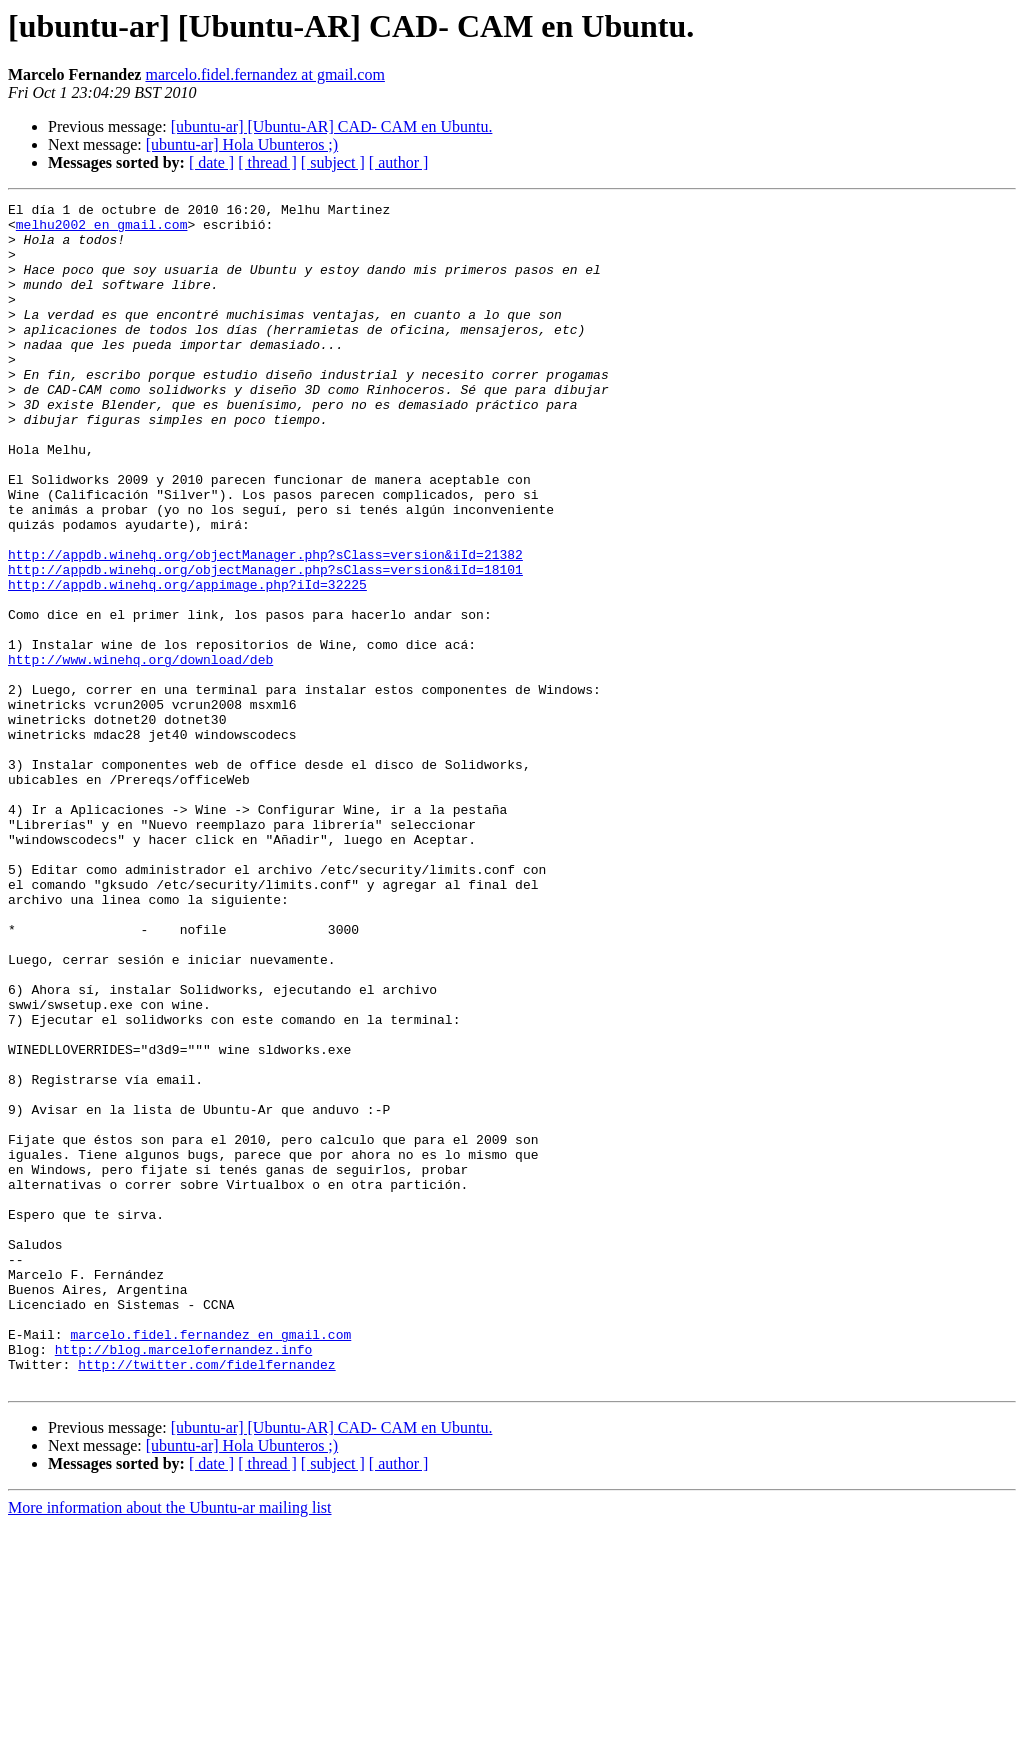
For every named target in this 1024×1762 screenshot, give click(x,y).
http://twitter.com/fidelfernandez (206, 1598)
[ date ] (211, 162)
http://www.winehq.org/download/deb (140, 752)
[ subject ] (333, 162)
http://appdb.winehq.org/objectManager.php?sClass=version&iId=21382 (265, 626)
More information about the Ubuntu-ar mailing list (170, 1744)
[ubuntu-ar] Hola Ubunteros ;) (242, 144)
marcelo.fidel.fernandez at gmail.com (264, 74)
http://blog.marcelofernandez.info (183, 1580)
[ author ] (399, 162)
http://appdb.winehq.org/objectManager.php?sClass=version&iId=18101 (265, 644)
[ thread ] (267, 162)
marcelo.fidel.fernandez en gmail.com (210, 1562)
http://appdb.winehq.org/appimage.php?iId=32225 (187, 662)
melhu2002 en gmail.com (102, 230)
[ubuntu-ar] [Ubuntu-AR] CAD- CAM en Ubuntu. (332, 126)
